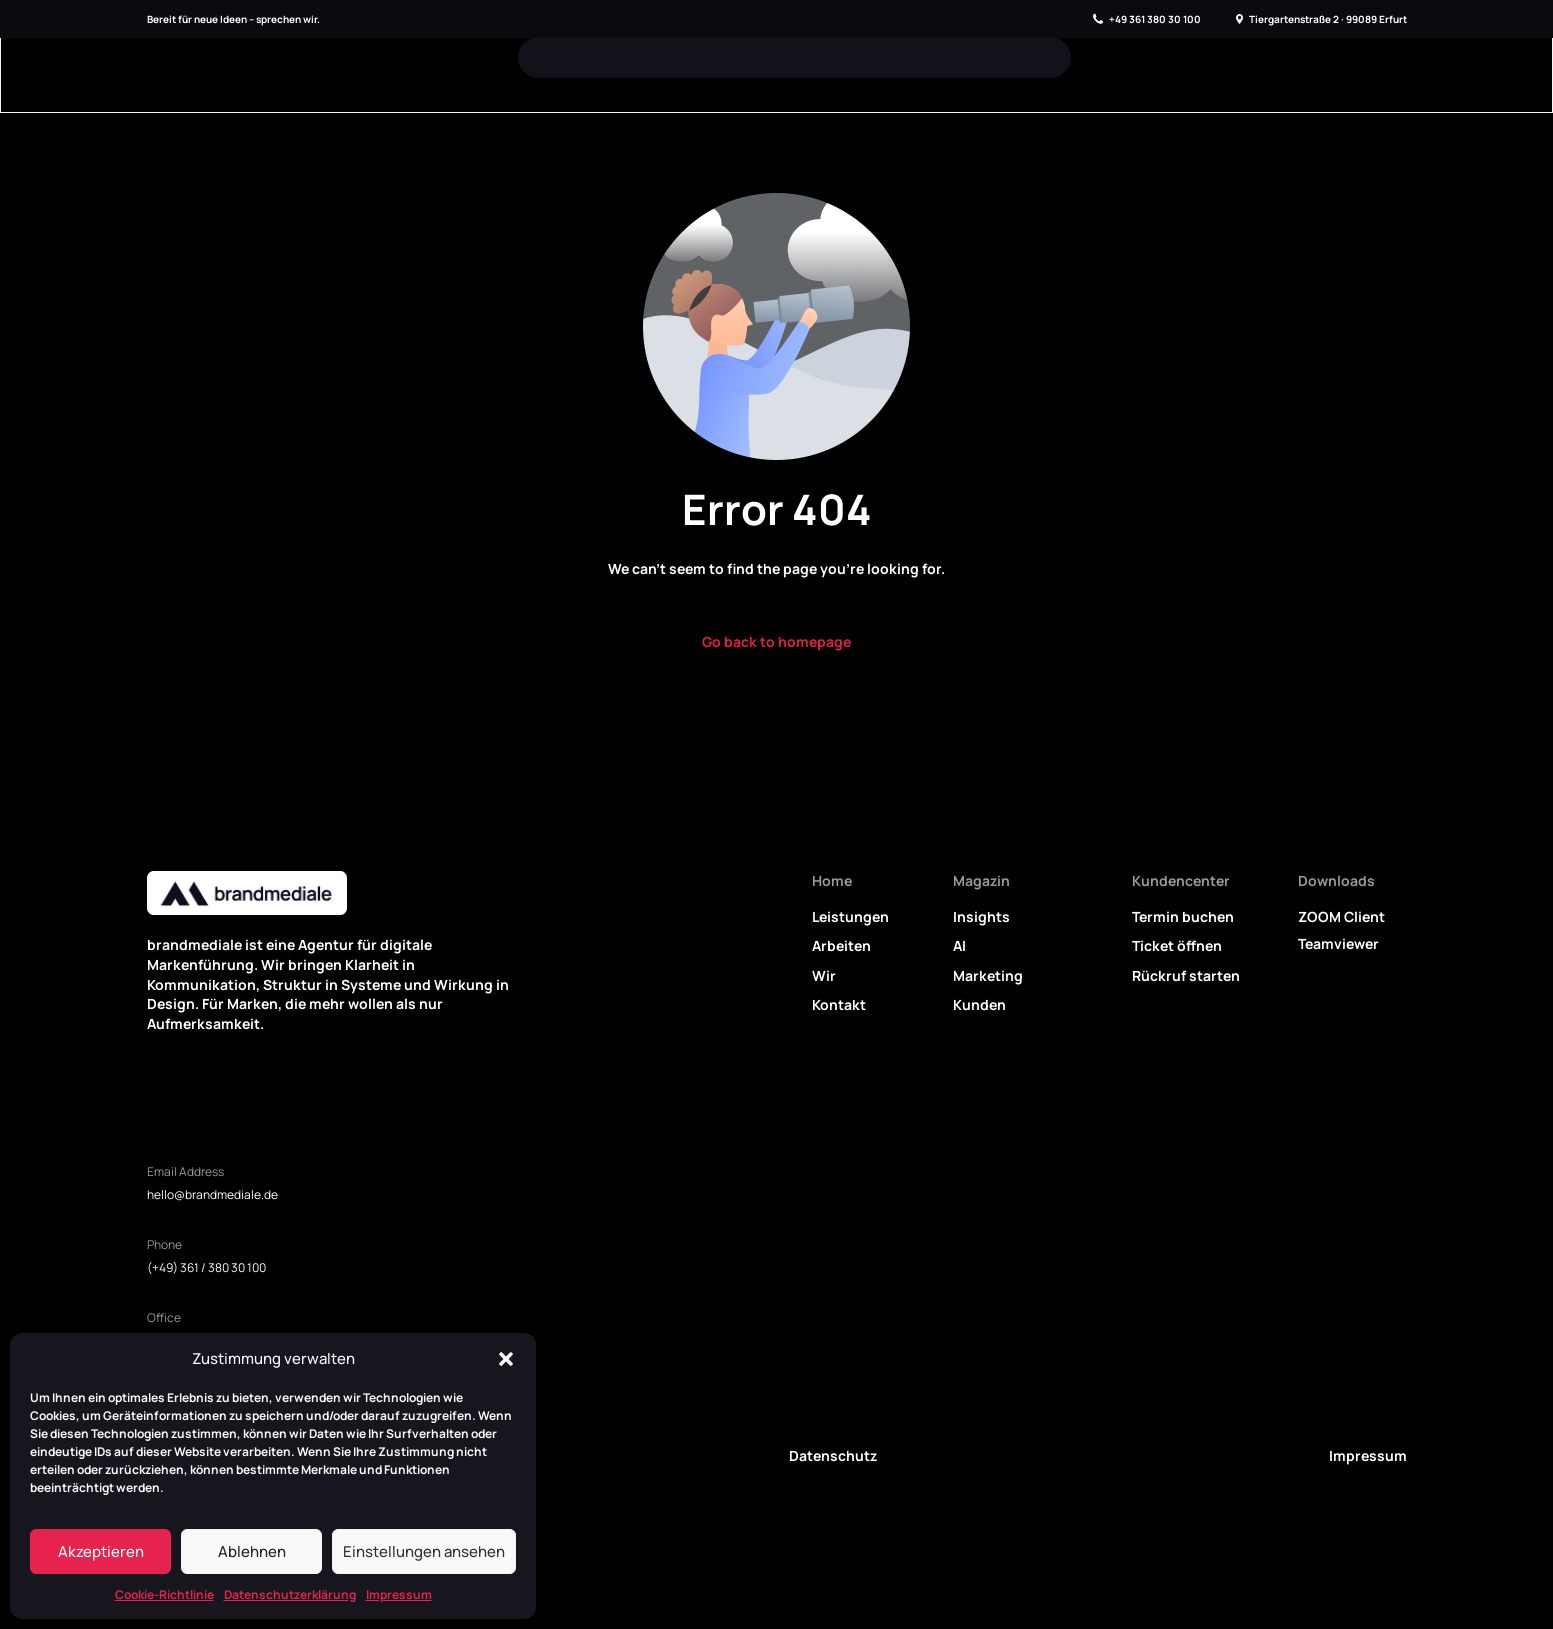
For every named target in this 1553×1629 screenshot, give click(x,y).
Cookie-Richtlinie (164, 1594)
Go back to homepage (776, 641)
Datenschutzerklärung (290, 1594)
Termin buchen (1183, 916)
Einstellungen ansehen (424, 1551)
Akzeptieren (101, 1551)
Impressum (399, 1594)
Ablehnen (252, 1551)
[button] (506, 1359)
